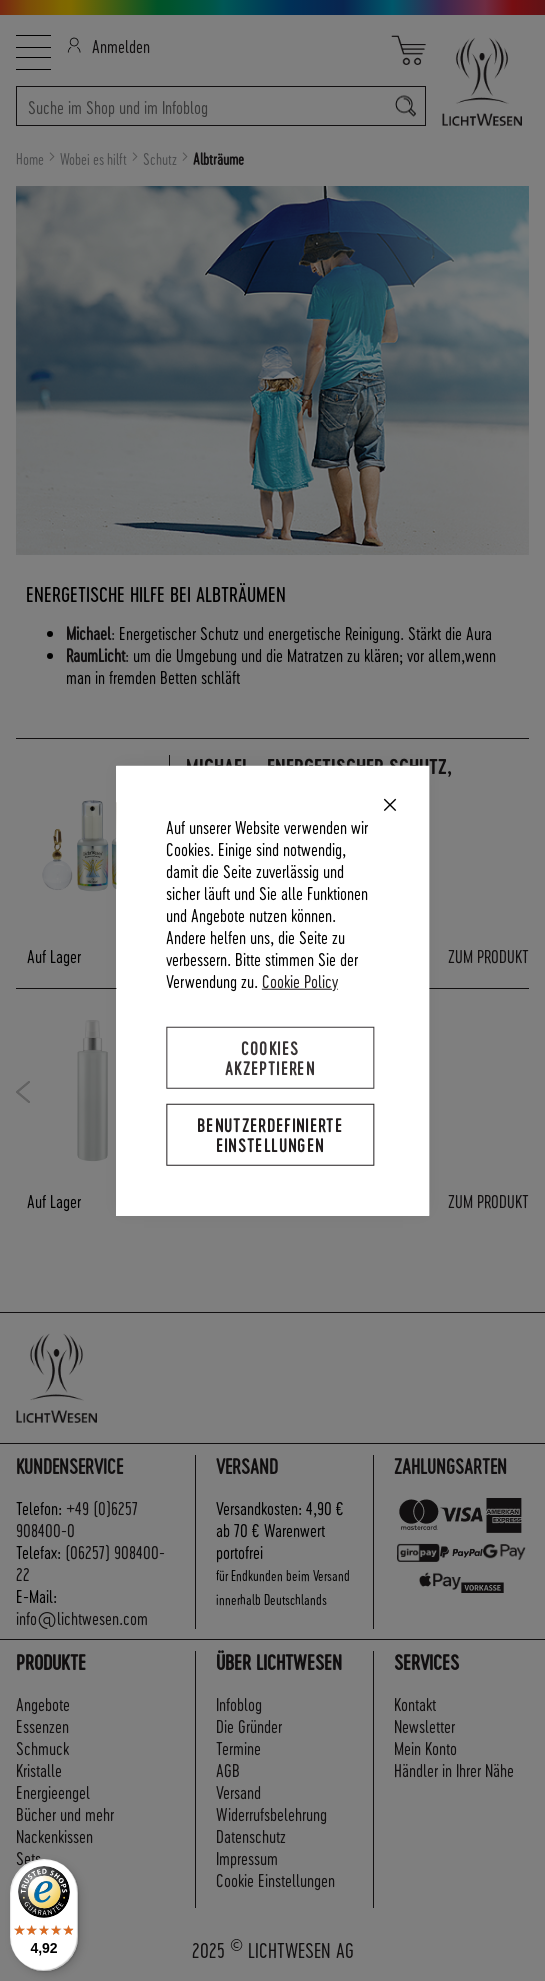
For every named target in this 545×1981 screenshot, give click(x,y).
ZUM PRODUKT (488, 955)
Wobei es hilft (95, 159)
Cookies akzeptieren (270, 1056)
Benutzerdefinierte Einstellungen (270, 1134)
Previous (23, 1092)
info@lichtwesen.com (82, 1617)
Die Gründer (249, 1725)
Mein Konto (425, 1747)
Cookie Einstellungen (275, 1879)
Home (31, 159)
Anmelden (108, 45)
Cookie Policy (300, 979)
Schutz (161, 159)
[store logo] (477, 81)
